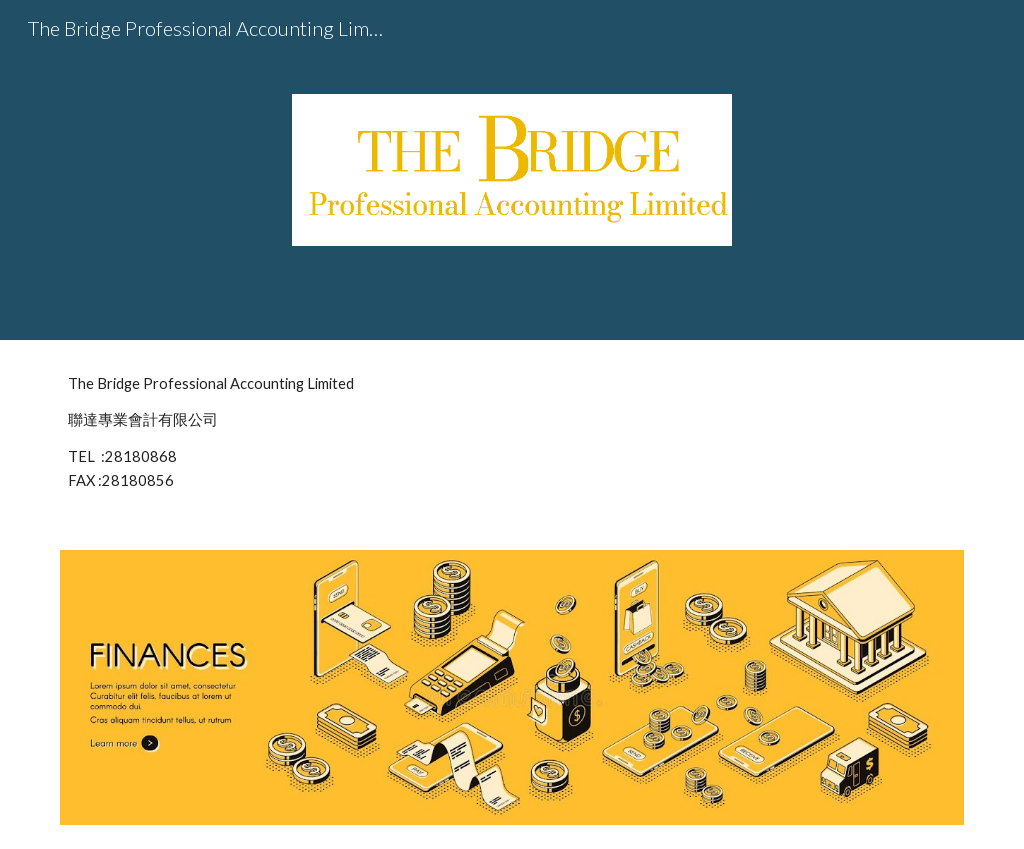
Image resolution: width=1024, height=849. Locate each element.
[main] (512, 433)
